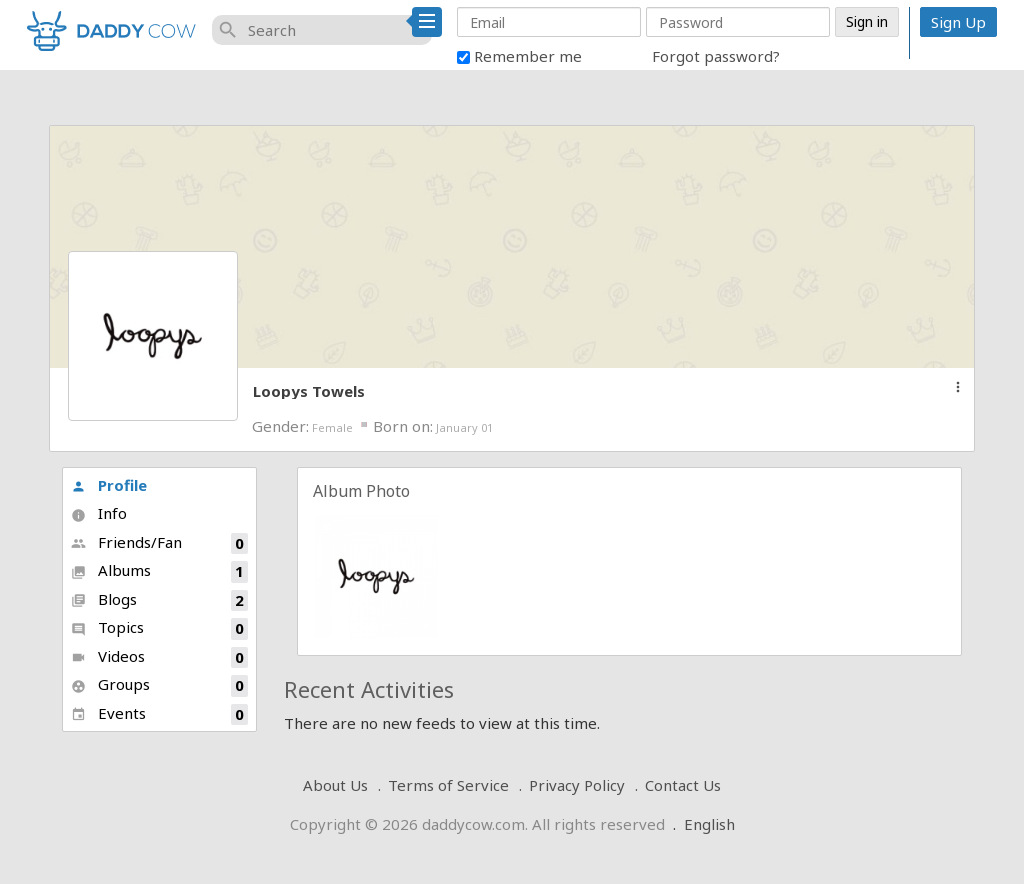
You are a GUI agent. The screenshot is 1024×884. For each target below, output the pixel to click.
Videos (159, 657)
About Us (335, 785)
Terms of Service (448, 785)
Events (159, 714)
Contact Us (683, 785)
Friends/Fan (159, 543)
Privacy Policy (577, 785)
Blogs (159, 600)
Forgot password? (716, 56)
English (709, 824)
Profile (109, 485)
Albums (159, 571)
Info (99, 513)
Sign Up (958, 22)
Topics (159, 628)
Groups (159, 685)
